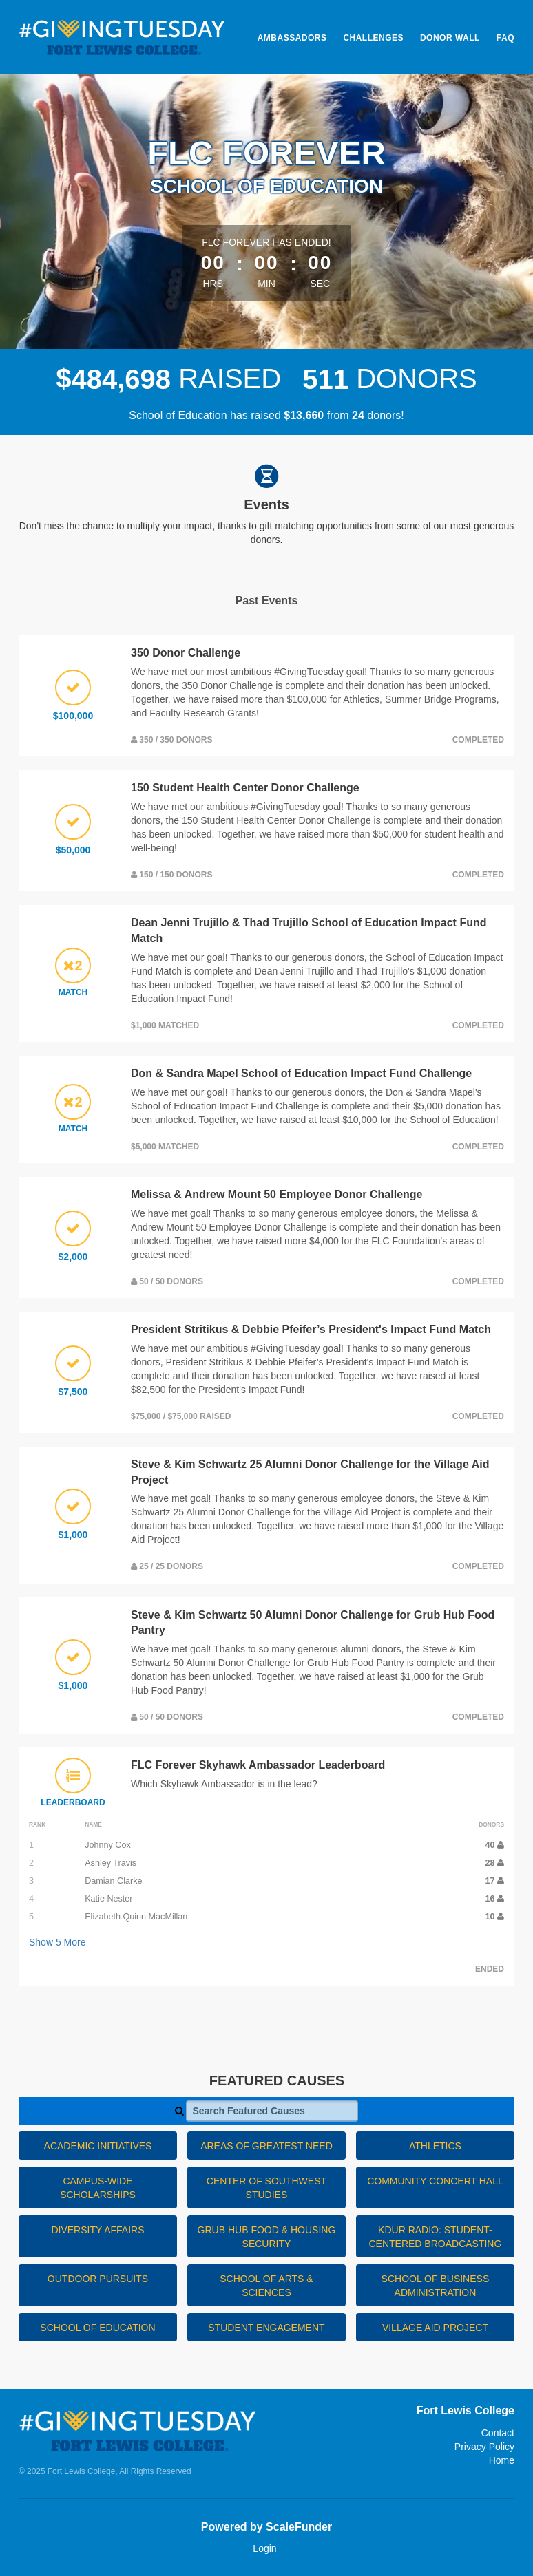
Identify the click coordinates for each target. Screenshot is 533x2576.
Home (501, 2460)
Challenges (373, 38)
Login (264, 2548)
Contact (497, 2432)
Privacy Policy (484, 2446)
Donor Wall (450, 38)
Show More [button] (57, 1942)
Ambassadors (292, 38)
